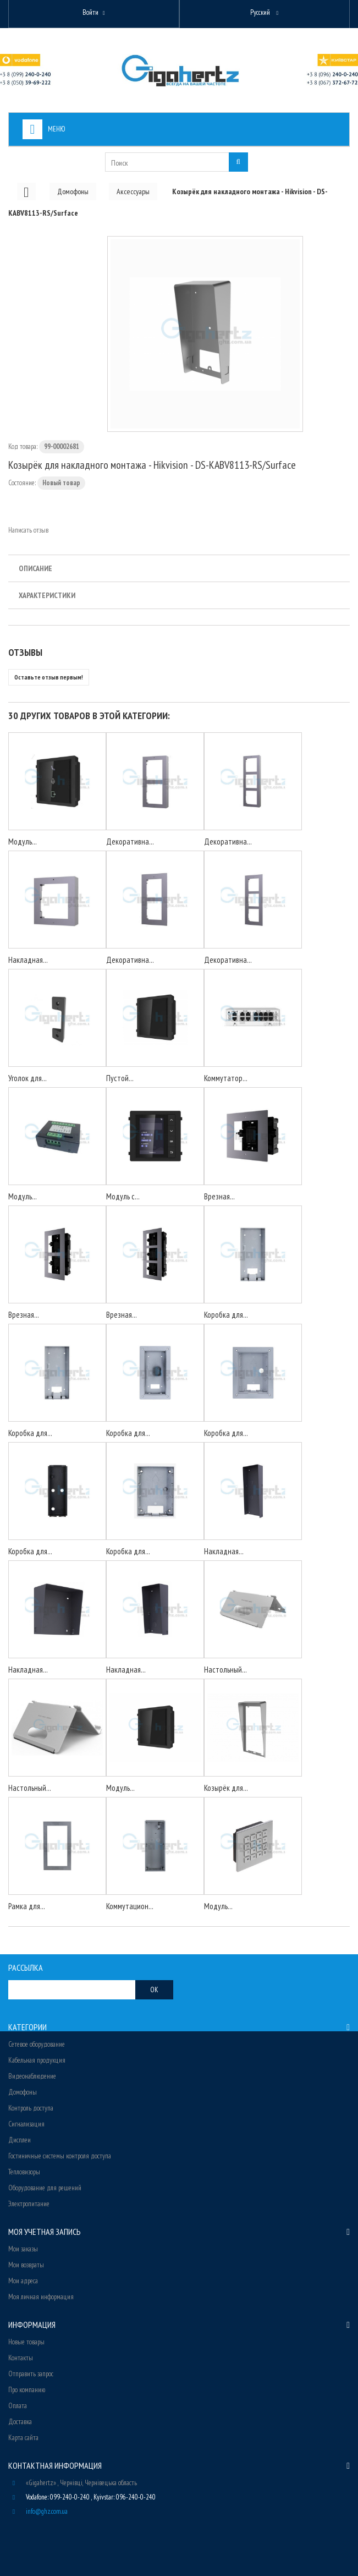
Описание (35, 568)
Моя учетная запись (44, 2231)
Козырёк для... (226, 1788)
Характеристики (47, 595)
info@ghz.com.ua (47, 2511)
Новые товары (26, 2342)
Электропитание (28, 2203)
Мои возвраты (26, 2265)
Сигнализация (26, 2124)
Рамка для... (26, 1906)
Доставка (20, 2421)
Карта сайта (23, 2437)
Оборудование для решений (44, 2188)
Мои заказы (23, 2249)
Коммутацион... (129, 1906)
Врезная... (219, 1196)
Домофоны (22, 2092)
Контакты (20, 2358)
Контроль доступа (30, 2108)
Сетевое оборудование (36, 2044)
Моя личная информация (41, 2296)
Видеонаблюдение (32, 2076)
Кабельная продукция (36, 2060)
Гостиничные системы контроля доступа (59, 2156)
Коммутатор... (225, 1078)
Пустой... (120, 1078)
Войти (90, 12)
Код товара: (22, 446)
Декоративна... (130, 841)
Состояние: (22, 482)
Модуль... (22, 841)
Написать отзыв (28, 530)
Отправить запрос (30, 2373)
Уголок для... (27, 1078)
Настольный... (225, 1669)
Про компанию (26, 2389)
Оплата (17, 2405)
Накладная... (28, 960)
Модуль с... (123, 1196)
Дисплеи (19, 2140)
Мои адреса (23, 2280)
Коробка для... (226, 1314)
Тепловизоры (24, 2172)
